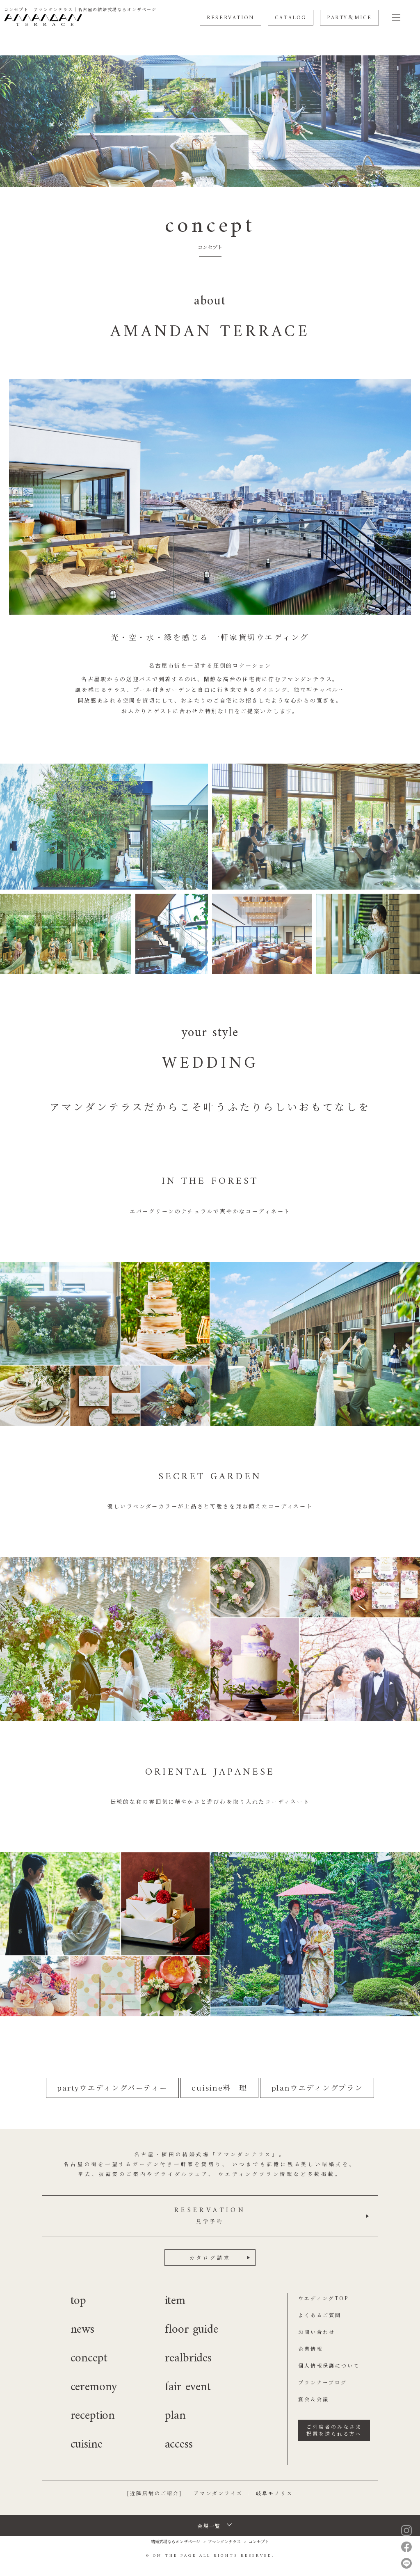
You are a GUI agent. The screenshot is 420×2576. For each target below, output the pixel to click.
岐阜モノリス (274, 2492)
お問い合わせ (316, 2331)
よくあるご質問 (319, 2314)
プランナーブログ (322, 2382)
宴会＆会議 (313, 2398)
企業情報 (310, 2348)
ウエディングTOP (323, 2298)
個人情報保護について (329, 2365)
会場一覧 (209, 2525)
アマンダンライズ (218, 2492)
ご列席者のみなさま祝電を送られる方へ (334, 2430)
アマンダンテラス (224, 2541)
